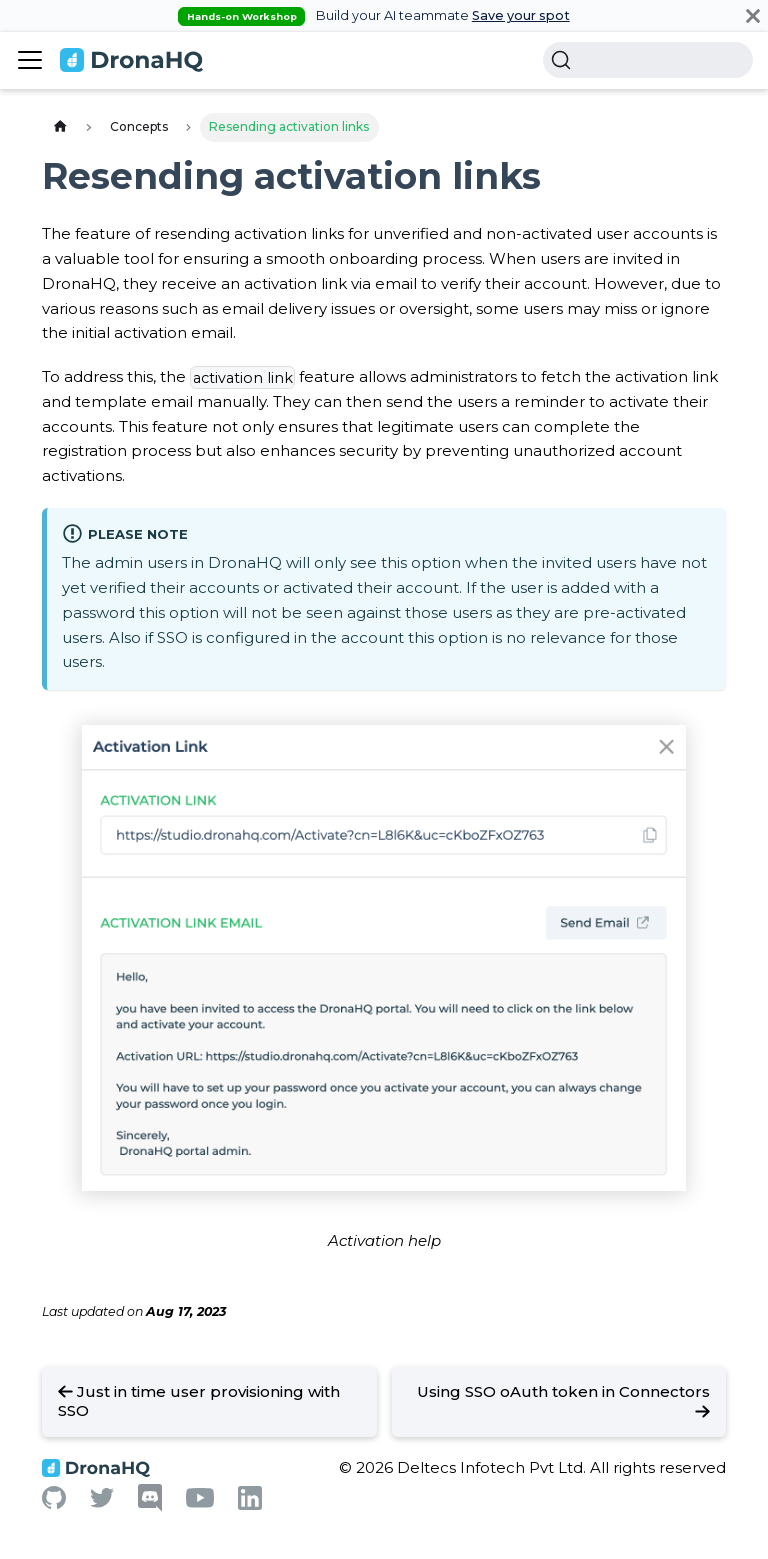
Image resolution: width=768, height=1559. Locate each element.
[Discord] (150, 1506)
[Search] (648, 60)
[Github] (54, 1503)
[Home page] (60, 127)
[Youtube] (200, 1502)
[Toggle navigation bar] (30, 60)
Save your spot (521, 15)
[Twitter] (102, 1502)
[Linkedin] (250, 1504)
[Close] (753, 15)
